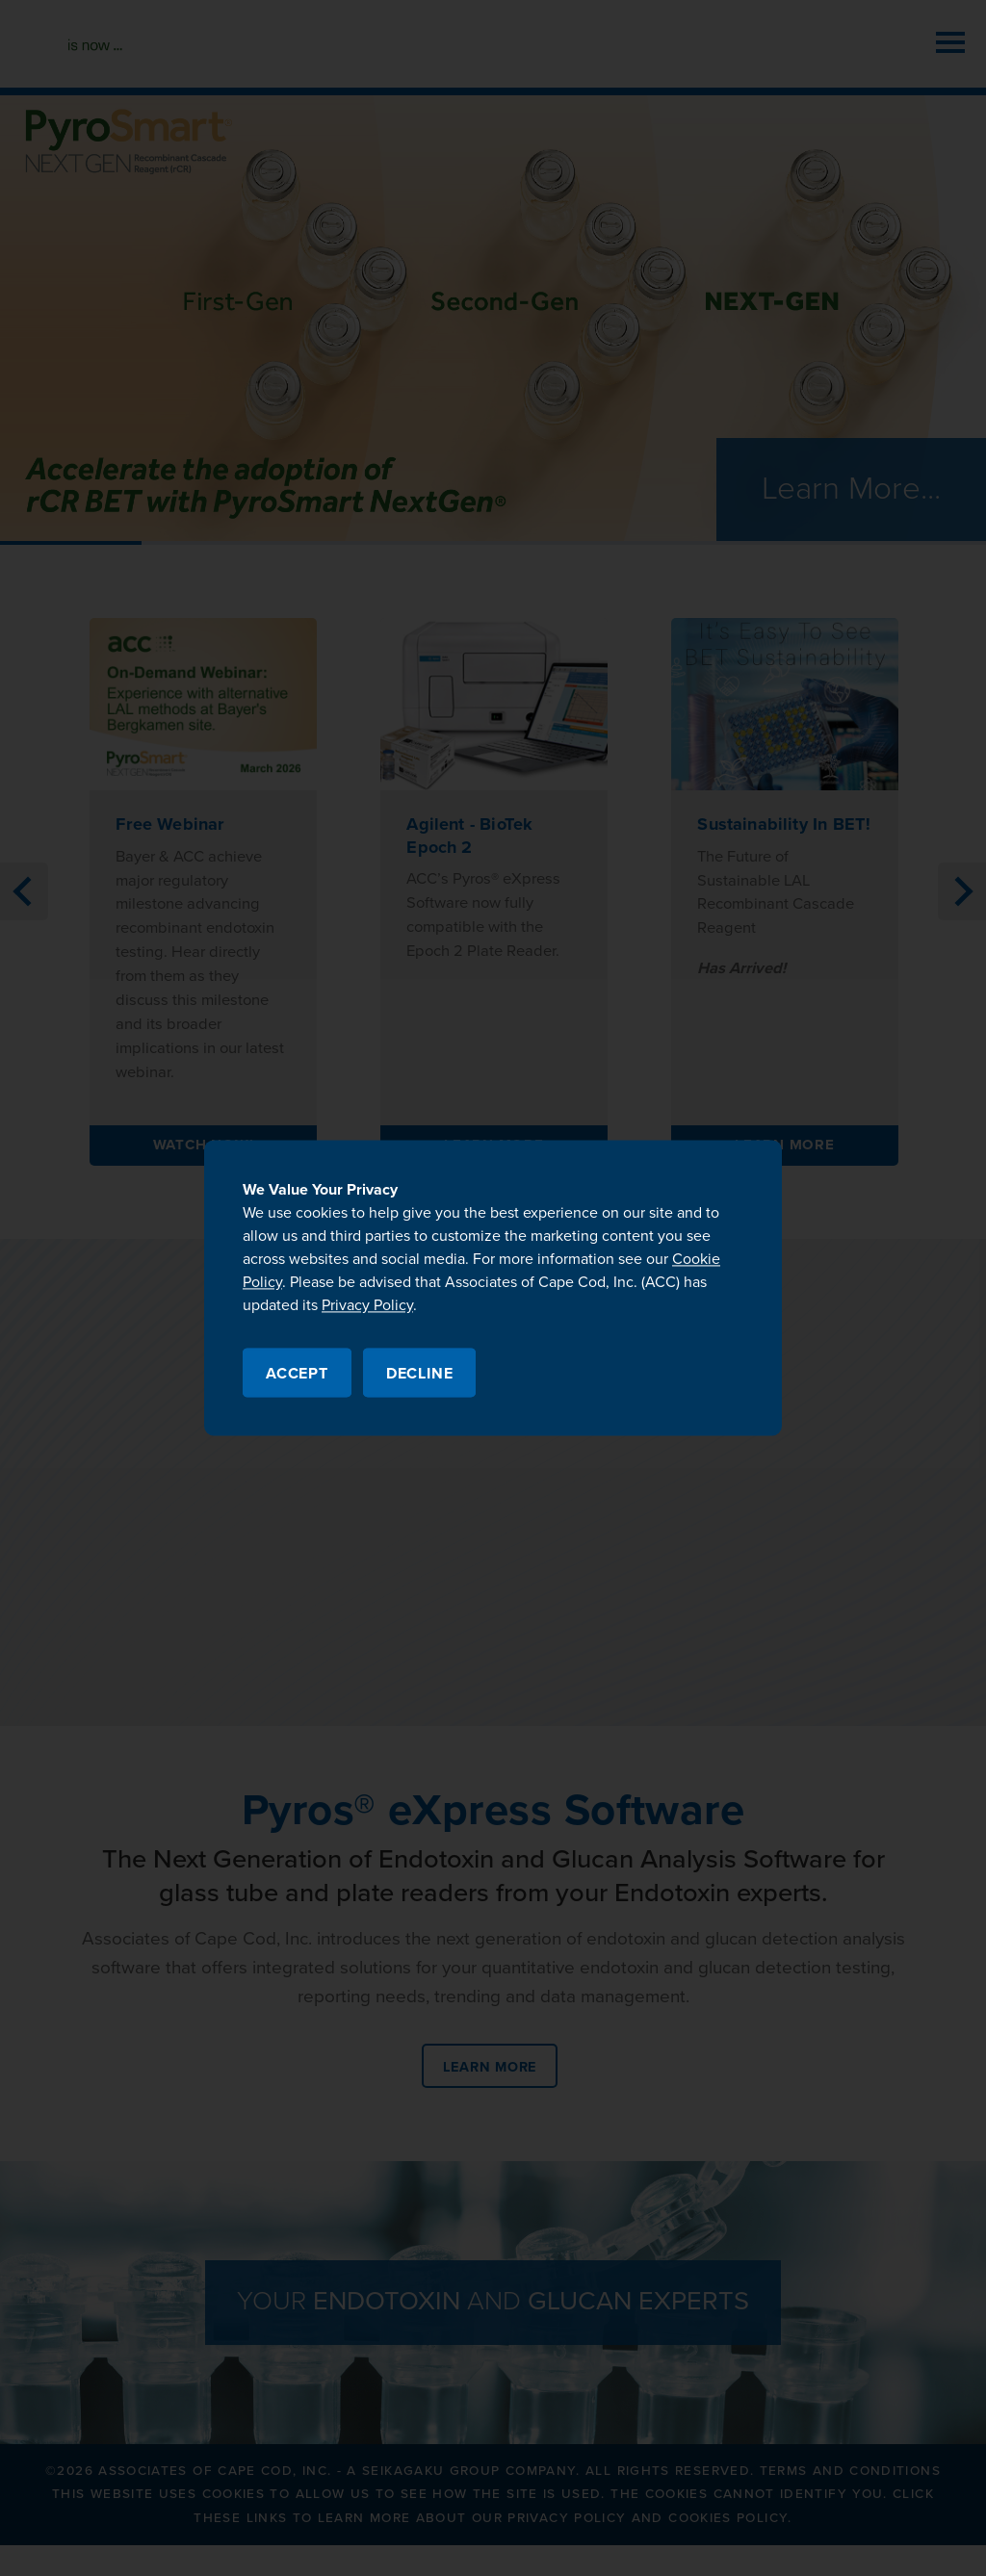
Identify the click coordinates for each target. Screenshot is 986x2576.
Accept (297, 1374)
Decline (420, 1374)
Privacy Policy (367, 1305)
